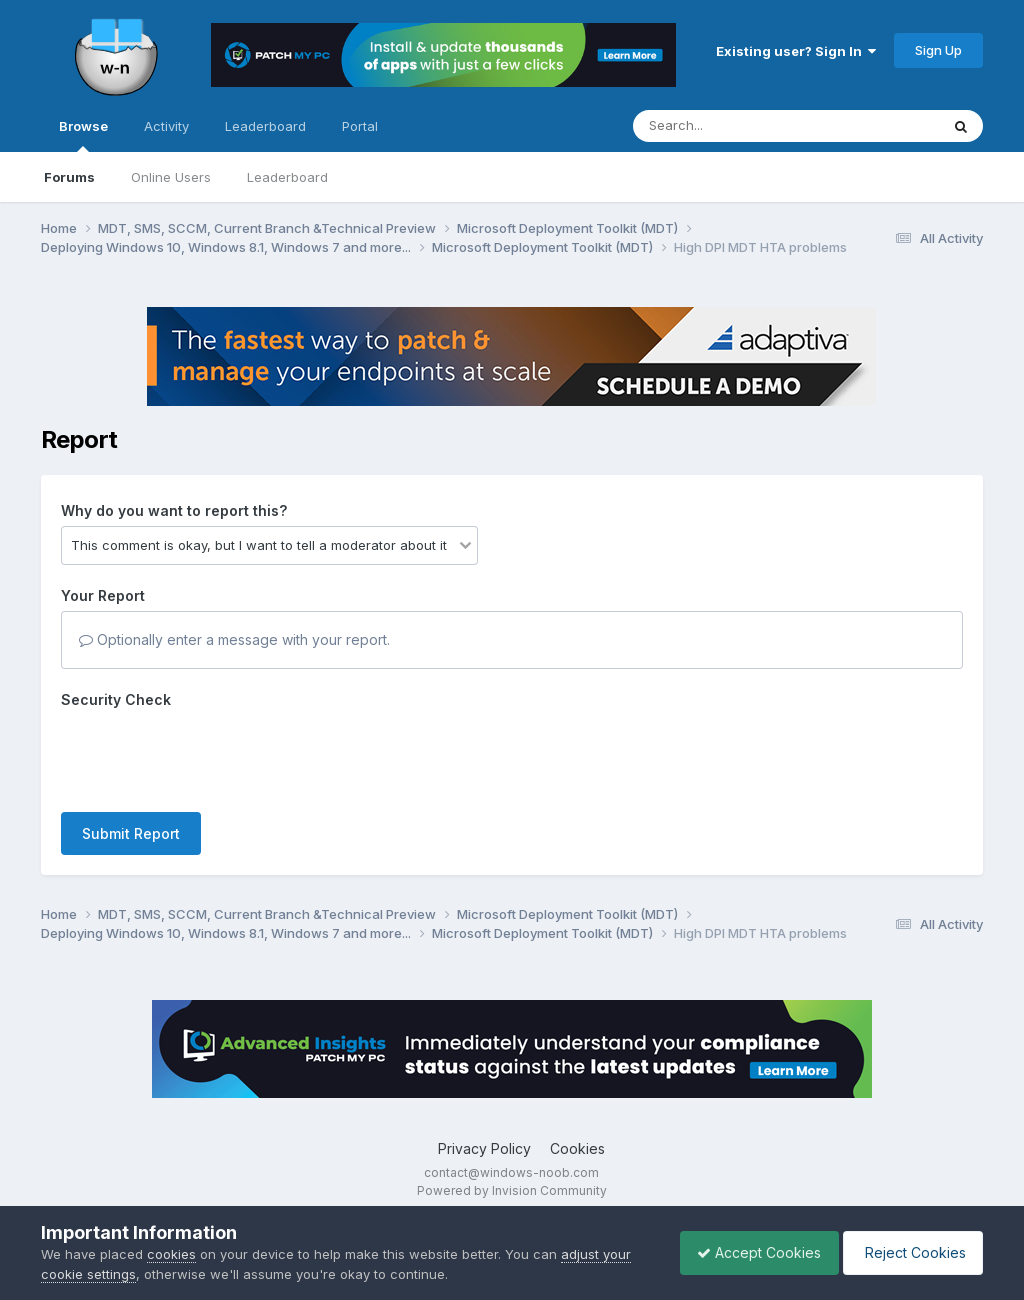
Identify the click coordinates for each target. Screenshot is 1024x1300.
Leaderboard (287, 177)
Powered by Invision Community (512, 1190)
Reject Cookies (909, 1252)
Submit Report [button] (131, 833)
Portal (360, 126)
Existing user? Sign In (796, 51)
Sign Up (938, 50)
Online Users (171, 177)
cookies (171, 1254)
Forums (69, 177)
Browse (83, 135)
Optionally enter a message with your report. (234, 639)
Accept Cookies (749, 1252)
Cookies (577, 1148)
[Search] (731, 126)
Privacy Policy (484, 1148)
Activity (166, 126)
